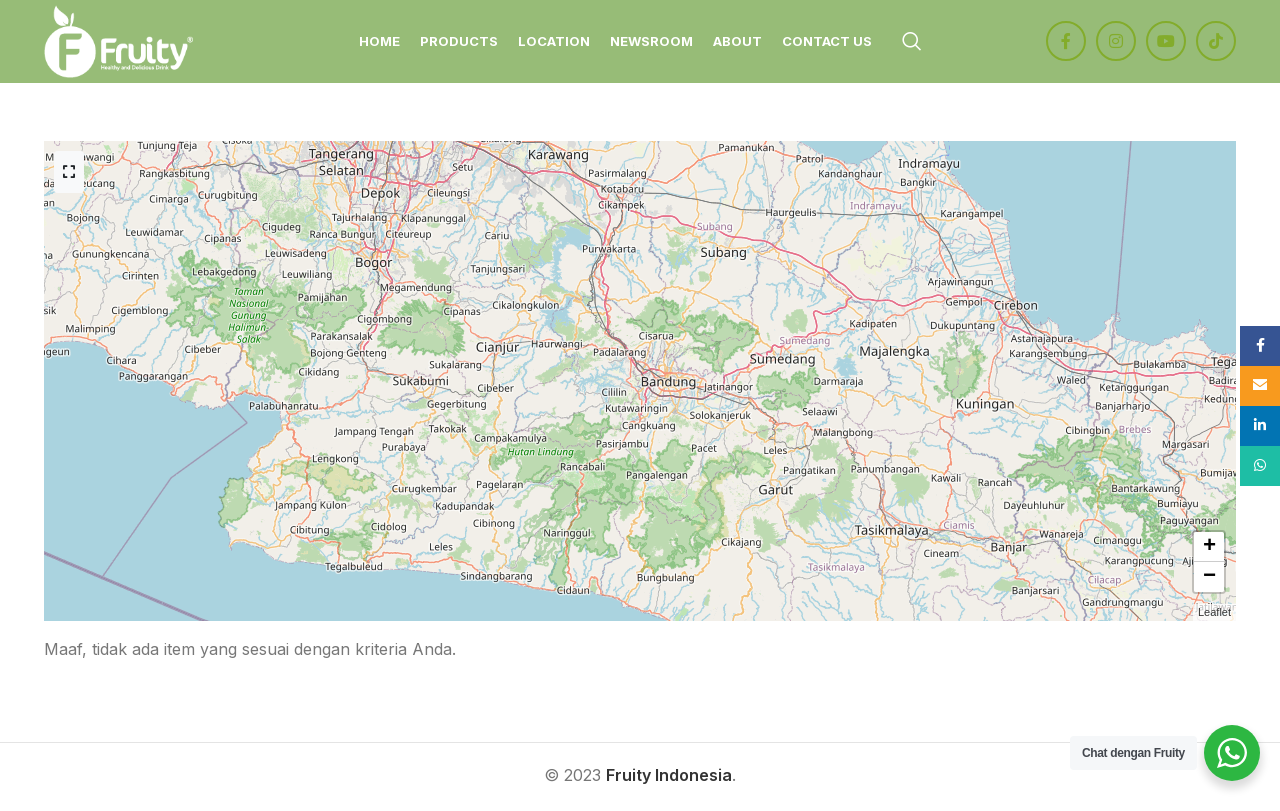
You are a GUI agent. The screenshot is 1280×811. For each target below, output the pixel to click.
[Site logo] (121, 41)
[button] (1209, 550)
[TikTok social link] (1216, 43)
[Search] (912, 43)
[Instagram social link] (1116, 43)
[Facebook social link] (1066, 43)
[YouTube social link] (1166, 43)
